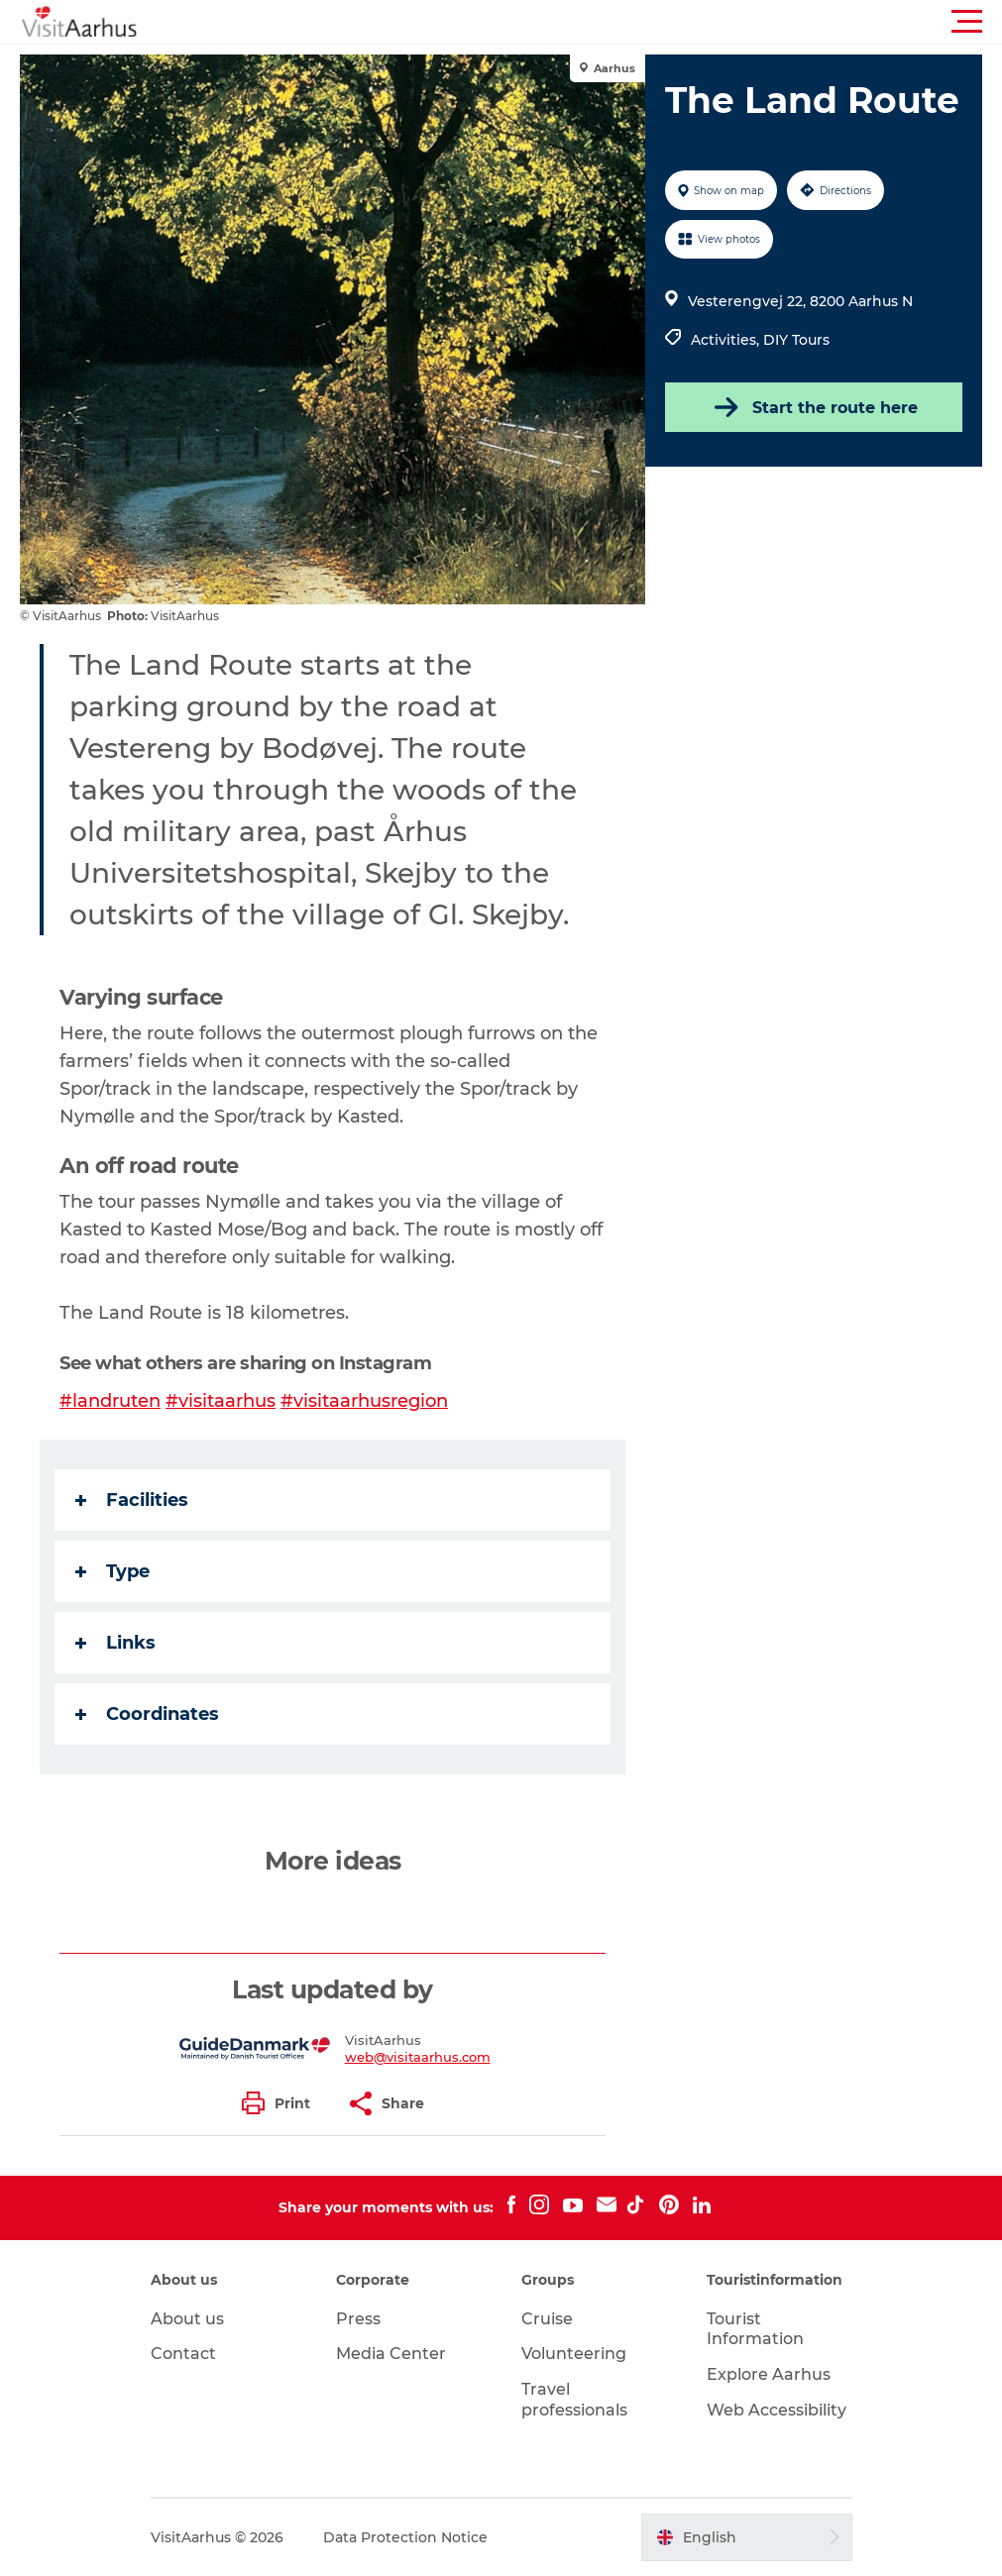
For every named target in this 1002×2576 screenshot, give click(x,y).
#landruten (110, 1401)
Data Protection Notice (405, 2537)
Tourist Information (755, 2329)
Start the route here (814, 407)
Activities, (727, 340)
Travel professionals (574, 2399)
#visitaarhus (221, 1401)
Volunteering (573, 2353)
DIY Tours (796, 340)
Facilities (131, 1500)
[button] (590, 22)
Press (358, 2318)
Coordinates (147, 1714)
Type (112, 1571)
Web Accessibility (776, 2410)
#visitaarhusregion (364, 1401)
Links (115, 1643)
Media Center (391, 2353)
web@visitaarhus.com (418, 2057)
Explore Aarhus (769, 2374)
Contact (183, 2353)
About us (187, 2318)
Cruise (547, 2318)
